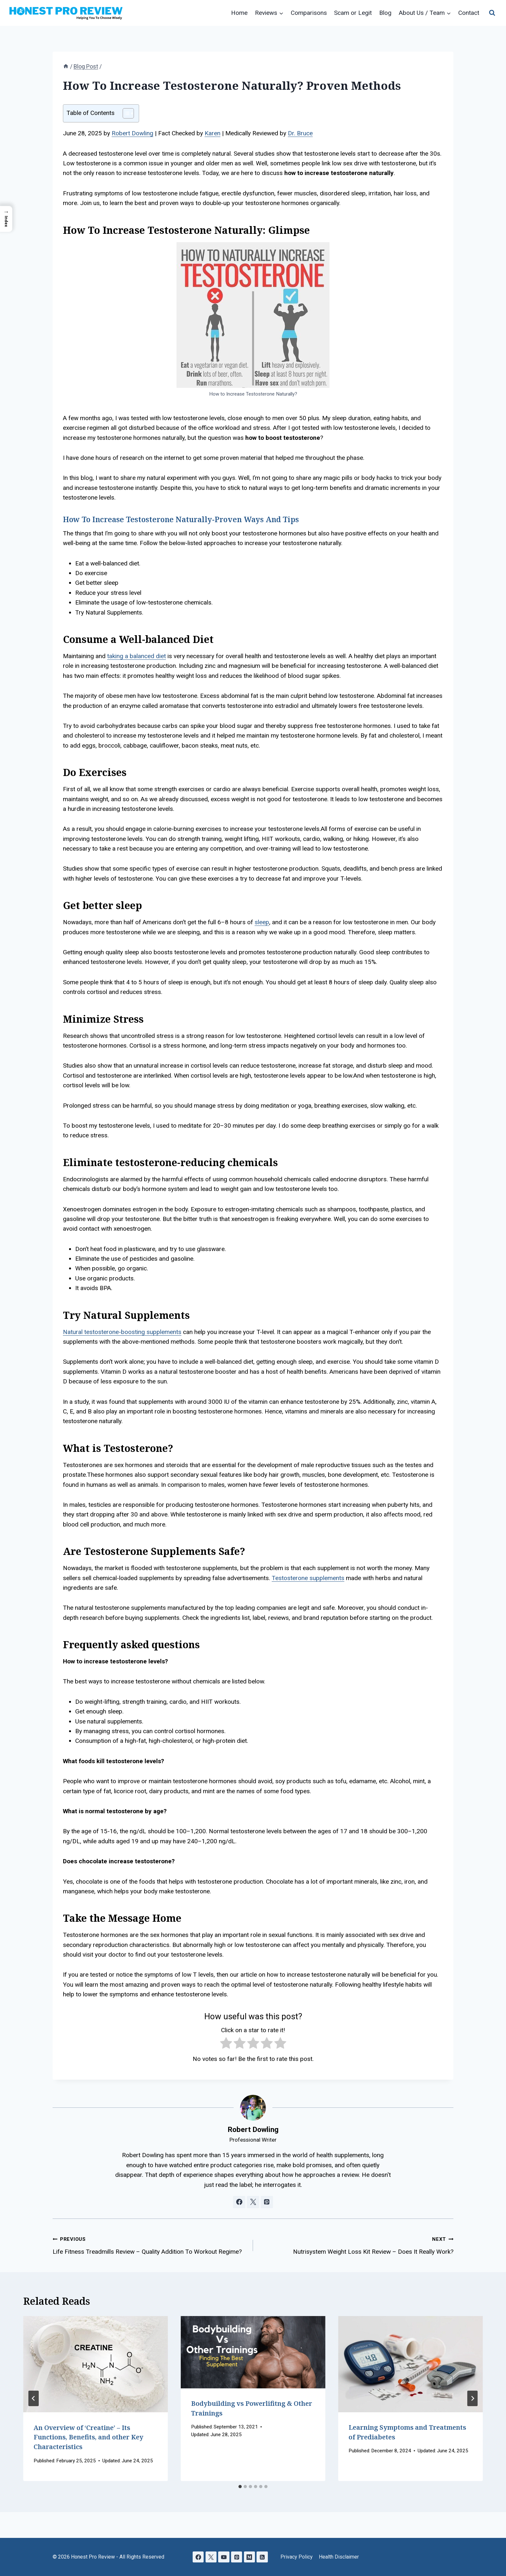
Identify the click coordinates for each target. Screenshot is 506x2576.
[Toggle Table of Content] (125, 113)
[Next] (472, 2398)
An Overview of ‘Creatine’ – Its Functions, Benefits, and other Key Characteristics (88, 2437)
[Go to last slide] (33, 2398)
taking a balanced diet (136, 656)
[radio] (226, 2044)
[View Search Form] (492, 13)
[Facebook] (198, 2557)
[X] (211, 2557)
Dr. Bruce (300, 133)
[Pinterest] (236, 2557)
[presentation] (95, 2364)
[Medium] (249, 2557)
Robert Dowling (132, 133)
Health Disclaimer (339, 2557)
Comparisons (309, 12)
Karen (212, 133)
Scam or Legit (353, 12)
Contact (468, 12)
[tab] (240, 2486)
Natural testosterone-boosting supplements (122, 1332)
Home (239, 12)
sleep (262, 922)
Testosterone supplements (308, 1578)
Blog (385, 12)
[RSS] (262, 2557)
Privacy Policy (297, 2557)
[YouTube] (224, 2557)
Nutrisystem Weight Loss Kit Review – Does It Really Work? (356, 2244)
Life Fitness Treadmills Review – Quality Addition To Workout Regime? (150, 2244)
